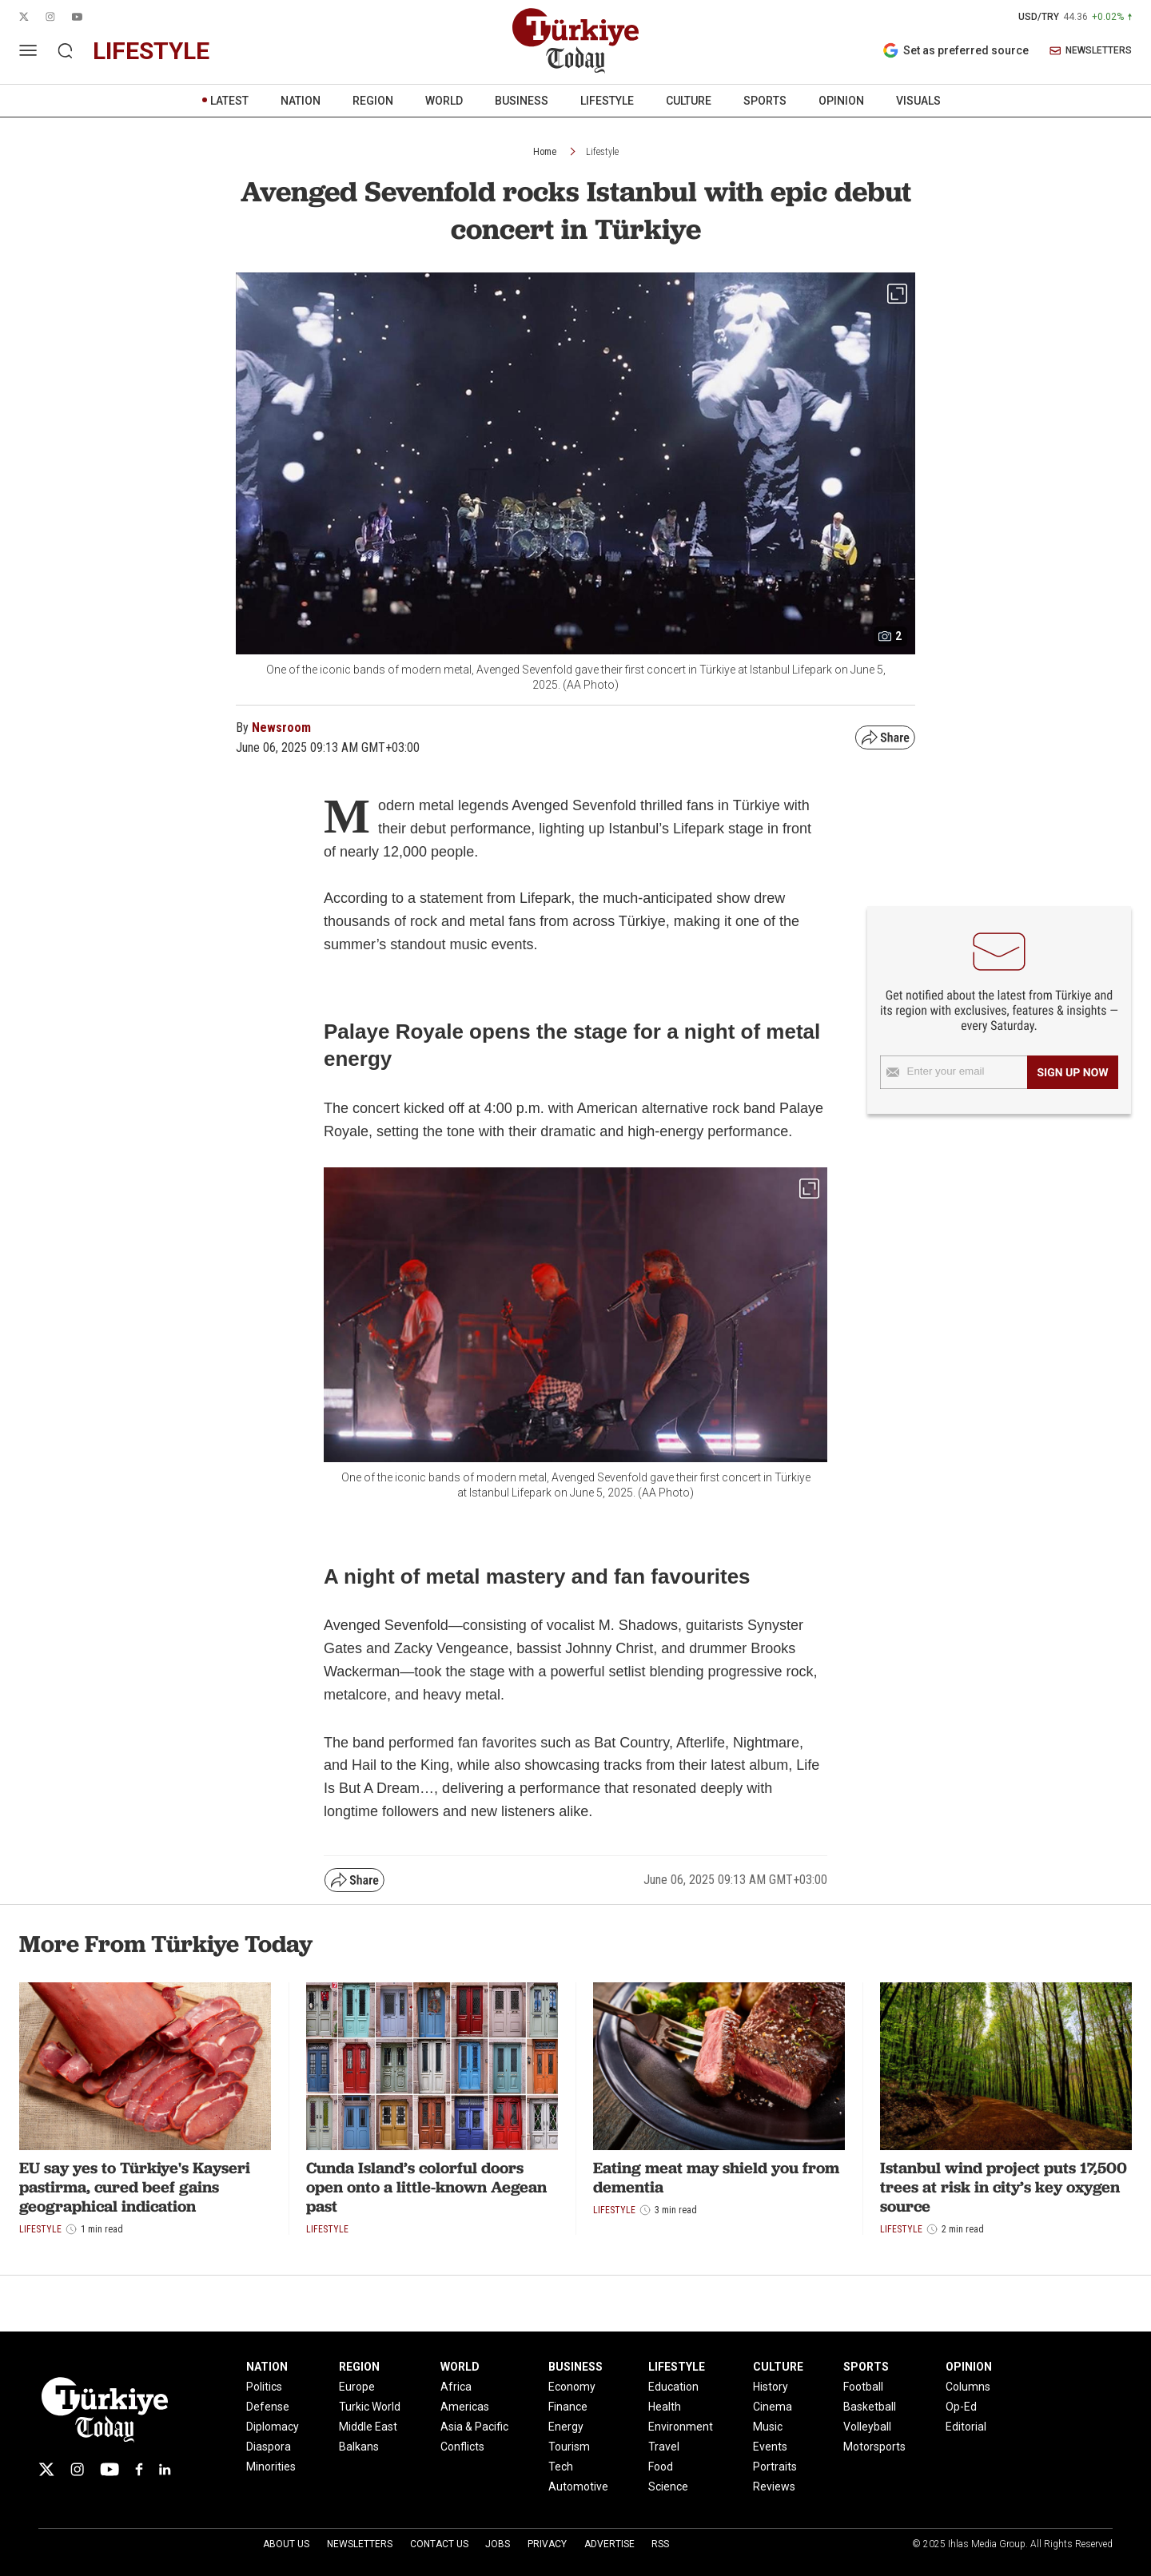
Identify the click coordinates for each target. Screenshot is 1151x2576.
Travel (663, 2447)
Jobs (497, 2544)
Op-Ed (961, 2407)
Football (863, 2387)
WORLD (444, 101)
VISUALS (918, 101)
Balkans (359, 2447)
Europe (357, 2387)
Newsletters (359, 2544)
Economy (571, 2387)
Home (544, 152)
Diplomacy (272, 2427)
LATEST (229, 101)
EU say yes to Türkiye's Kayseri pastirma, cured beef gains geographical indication (134, 2187)
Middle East (368, 2427)
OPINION (841, 101)
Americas (464, 2407)
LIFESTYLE (607, 101)
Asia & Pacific (474, 2427)
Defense (267, 2407)
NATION (301, 101)
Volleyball (867, 2427)
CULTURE (688, 101)
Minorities (271, 2467)
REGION (372, 101)
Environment (680, 2427)
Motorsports (874, 2447)
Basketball (869, 2407)
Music (768, 2427)
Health (664, 2407)
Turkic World (369, 2407)
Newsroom (281, 727)
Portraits (775, 2467)
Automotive (578, 2487)
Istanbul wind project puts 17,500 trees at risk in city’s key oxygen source (1003, 2187)
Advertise (609, 2544)
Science (668, 2487)
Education (673, 2387)
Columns (968, 2387)
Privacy (547, 2544)
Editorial (966, 2427)
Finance (567, 2407)
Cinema (772, 2407)
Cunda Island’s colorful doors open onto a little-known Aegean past (426, 2187)
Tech (560, 2467)
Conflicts (462, 2447)
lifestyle (151, 51)
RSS (660, 2544)
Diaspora (268, 2447)
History (770, 2387)
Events (770, 2447)
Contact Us (439, 2544)
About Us (286, 2544)
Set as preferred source (955, 50)
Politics (264, 2387)
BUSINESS (521, 101)
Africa (456, 2387)
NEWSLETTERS (1090, 50)
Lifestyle (602, 152)
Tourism (569, 2447)
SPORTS (765, 101)
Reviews (774, 2487)
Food (660, 2467)
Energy (565, 2427)
